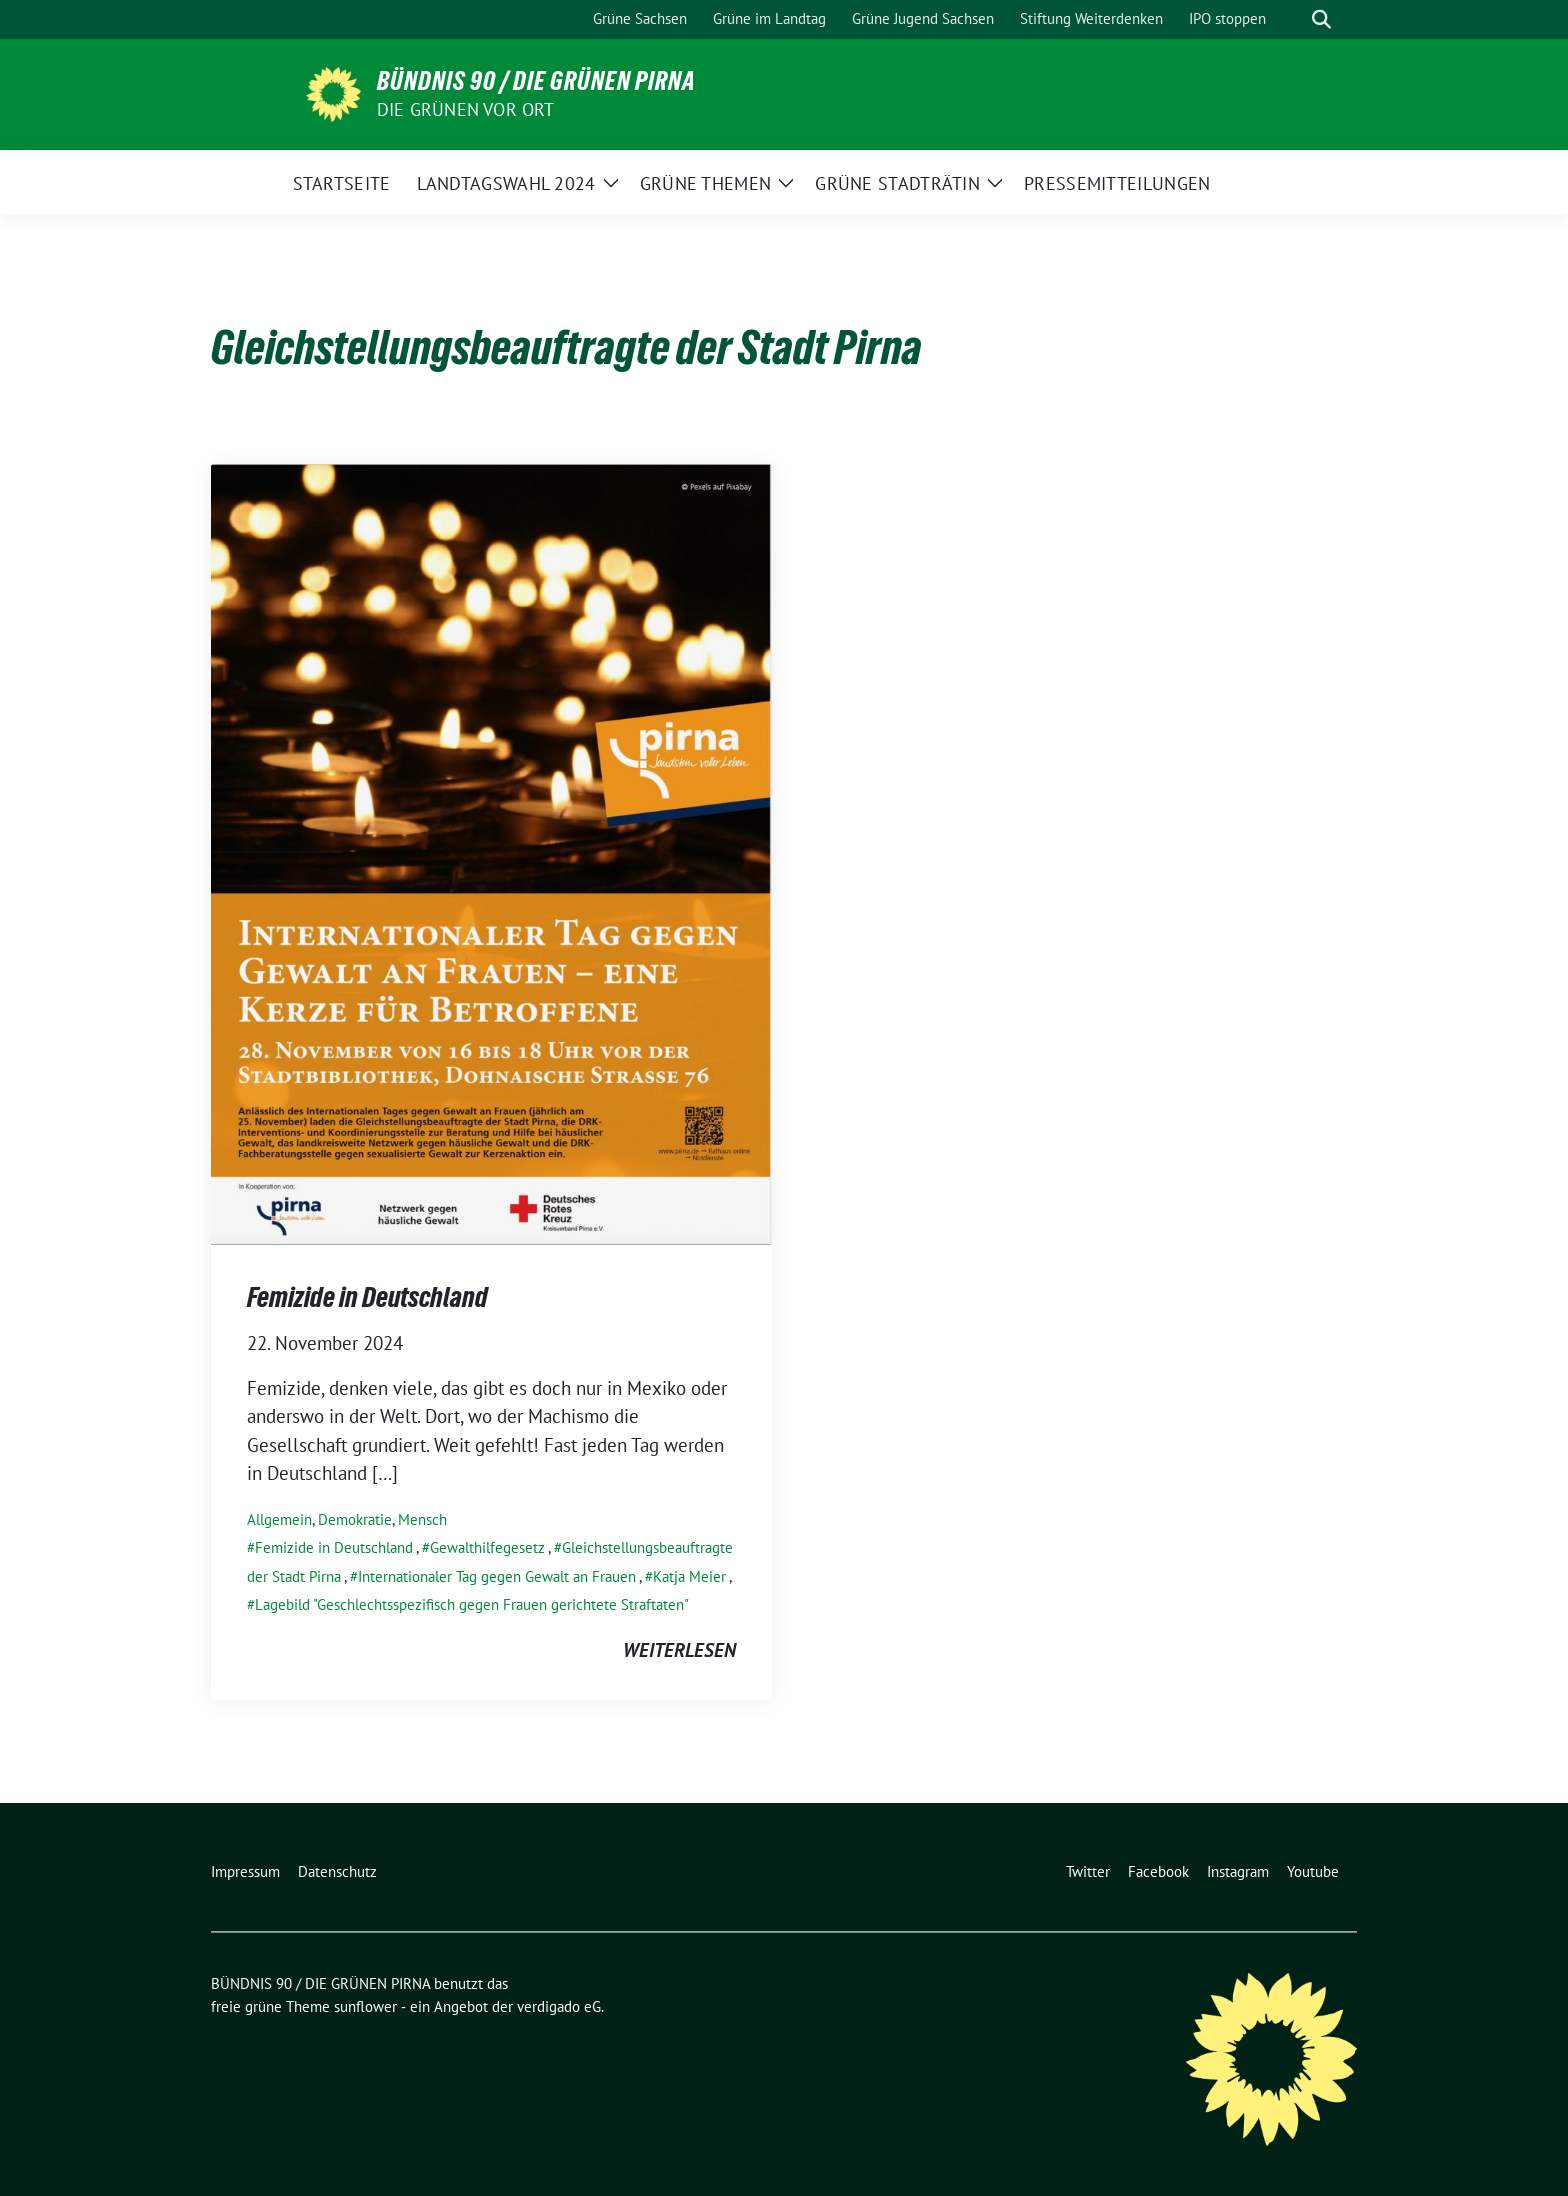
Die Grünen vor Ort (466, 109)
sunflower (365, 2006)
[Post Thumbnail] (491, 852)
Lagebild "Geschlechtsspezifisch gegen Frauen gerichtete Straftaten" (472, 1604)
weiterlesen (679, 1650)
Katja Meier (689, 1576)
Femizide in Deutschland (367, 1297)
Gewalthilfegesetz (487, 1547)
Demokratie (355, 1519)
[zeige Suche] (1321, 19)
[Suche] (1293, 19)
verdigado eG (559, 2006)
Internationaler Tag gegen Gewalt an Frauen (497, 1576)
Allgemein (279, 1519)
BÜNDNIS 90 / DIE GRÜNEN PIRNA (536, 81)
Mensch (422, 1519)
